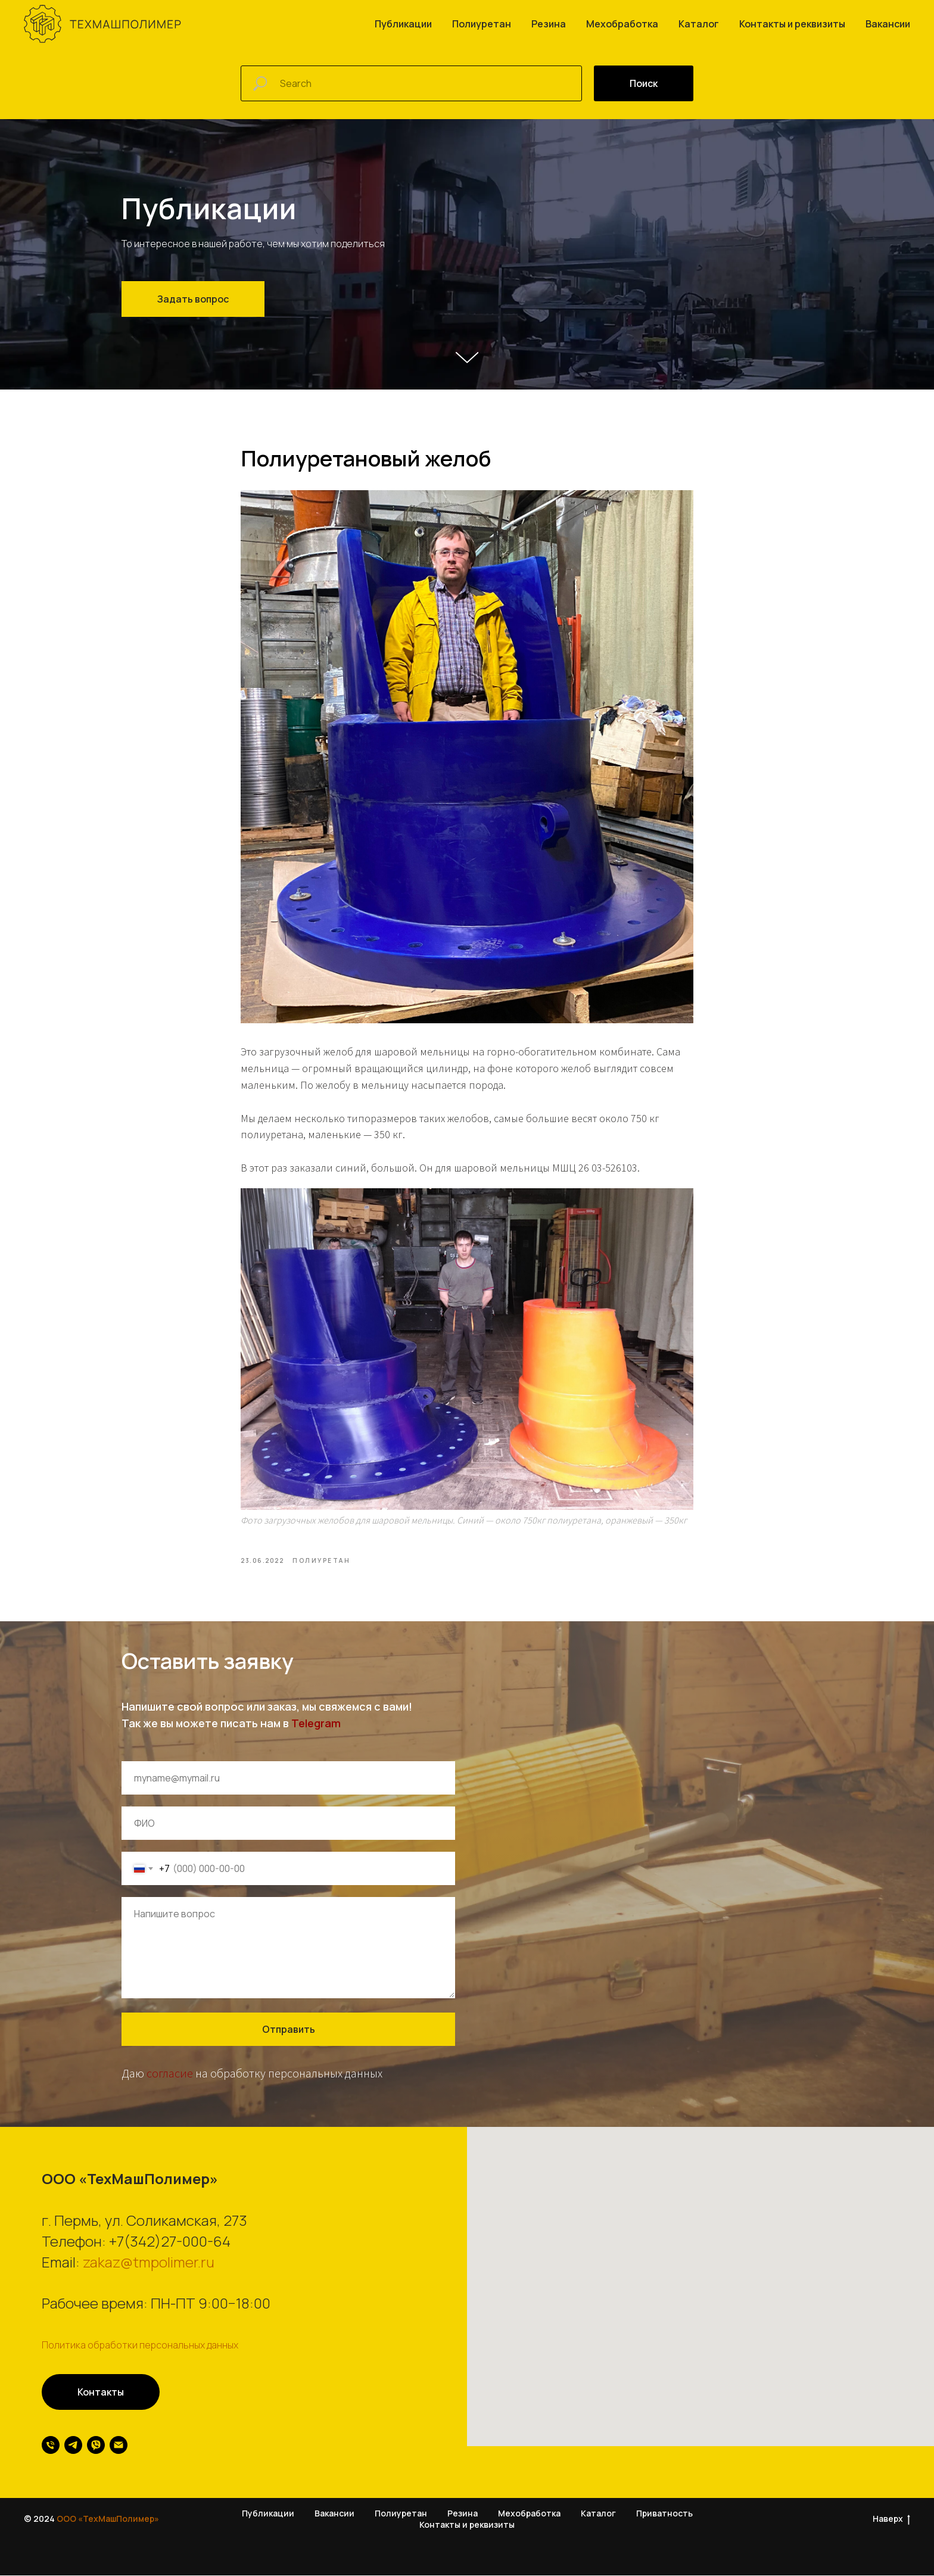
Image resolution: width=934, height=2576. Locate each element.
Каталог (698, 23)
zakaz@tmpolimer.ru (148, 2262)
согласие (170, 2074)
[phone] (51, 2445)
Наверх (891, 2519)
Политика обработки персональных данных (140, 2345)
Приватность (664, 2513)
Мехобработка (622, 23)
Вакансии (887, 23)
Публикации (403, 23)
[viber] (96, 2445)
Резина (548, 23)
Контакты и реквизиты (792, 23)
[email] (118, 2445)
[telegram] (73, 2445)
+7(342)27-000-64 (170, 2241)
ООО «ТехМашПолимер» (108, 2519)
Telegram (316, 1724)
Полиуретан (481, 23)
